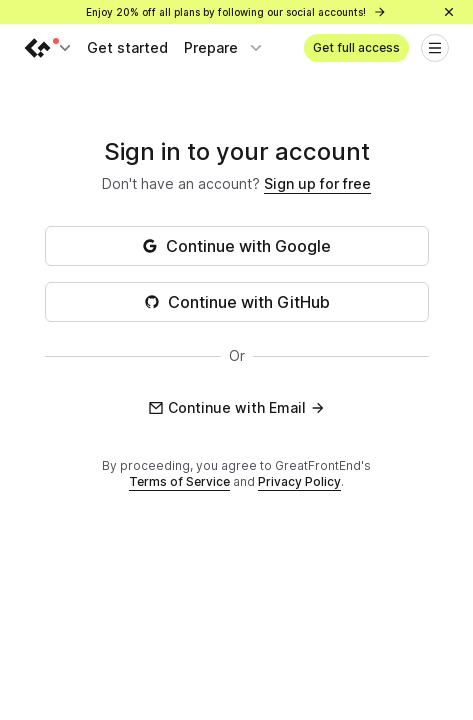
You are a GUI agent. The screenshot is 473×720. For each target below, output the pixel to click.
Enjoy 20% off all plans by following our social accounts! (236, 12)
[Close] (449, 12)
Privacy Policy (299, 481)
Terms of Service (179, 481)
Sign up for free (317, 183)
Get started (127, 47)
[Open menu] (435, 48)
